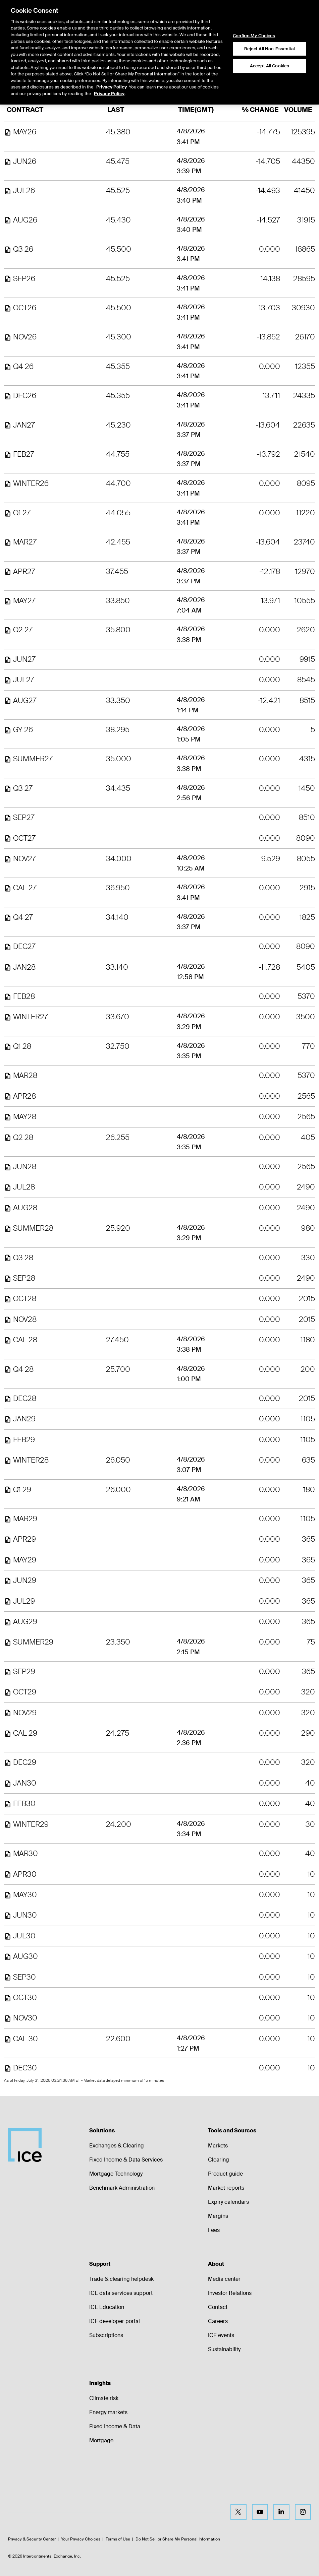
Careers (218, 2321)
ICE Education (106, 2307)
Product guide (225, 2173)
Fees (214, 2230)
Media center (224, 2278)
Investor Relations (230, 2293)
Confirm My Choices (254, 17)
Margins (218, 2215)
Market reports (226, 2187)
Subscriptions (106, 2335)
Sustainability (224, 2349)
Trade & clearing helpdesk (121, 2278)
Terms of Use (118, 2539)
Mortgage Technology (116, 2173)
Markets (218, 2145)
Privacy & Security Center (32, 2539)
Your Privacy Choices (80, 2539)
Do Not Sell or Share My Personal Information (178, 2539)
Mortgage (101, 2440)
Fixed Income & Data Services (126, 2159)
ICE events (221, 2335)
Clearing (218, 2159)
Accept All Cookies (269, 47)
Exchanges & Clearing (116, 2145)
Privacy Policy (111, 68)
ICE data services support (121, 2293)
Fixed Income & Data (114, 2426)
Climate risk (103, 2398)
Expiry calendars (228, 2201)
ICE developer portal (114, 2321)
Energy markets (108, 2412)
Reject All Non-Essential (269, 30)
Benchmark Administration (122, 2187)
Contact (217, 2307)
